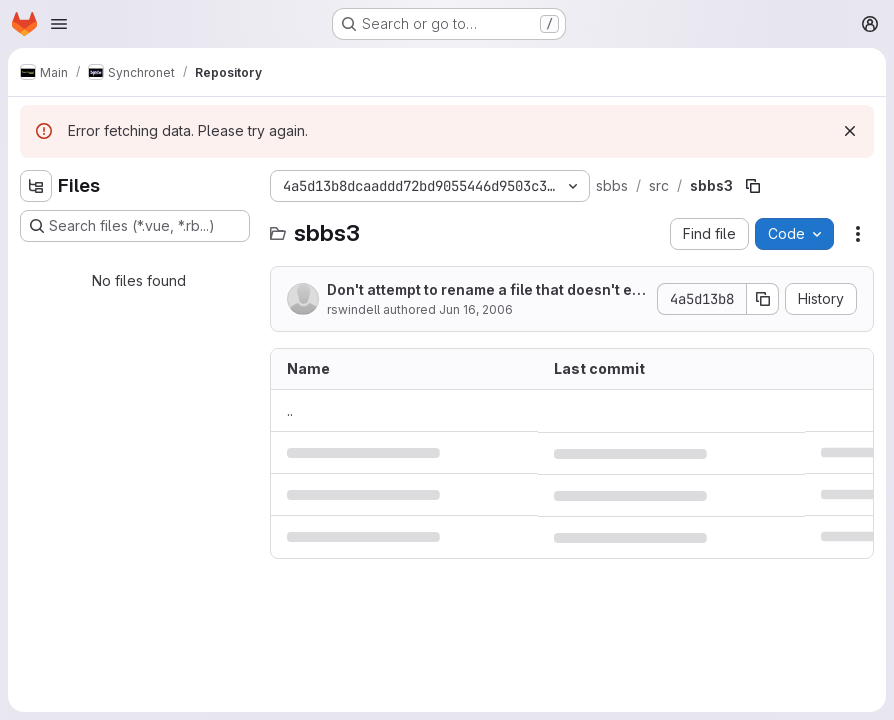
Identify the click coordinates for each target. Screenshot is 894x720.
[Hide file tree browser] (36, 186)
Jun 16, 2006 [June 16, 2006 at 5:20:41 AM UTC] (476, 309)
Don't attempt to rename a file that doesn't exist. (485, 290)
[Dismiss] (850, 131)
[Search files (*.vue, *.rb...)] (135, 226)
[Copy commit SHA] (763, 299)
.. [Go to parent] (290, 410)
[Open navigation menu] (59, 24)
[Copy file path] (753, 186)
